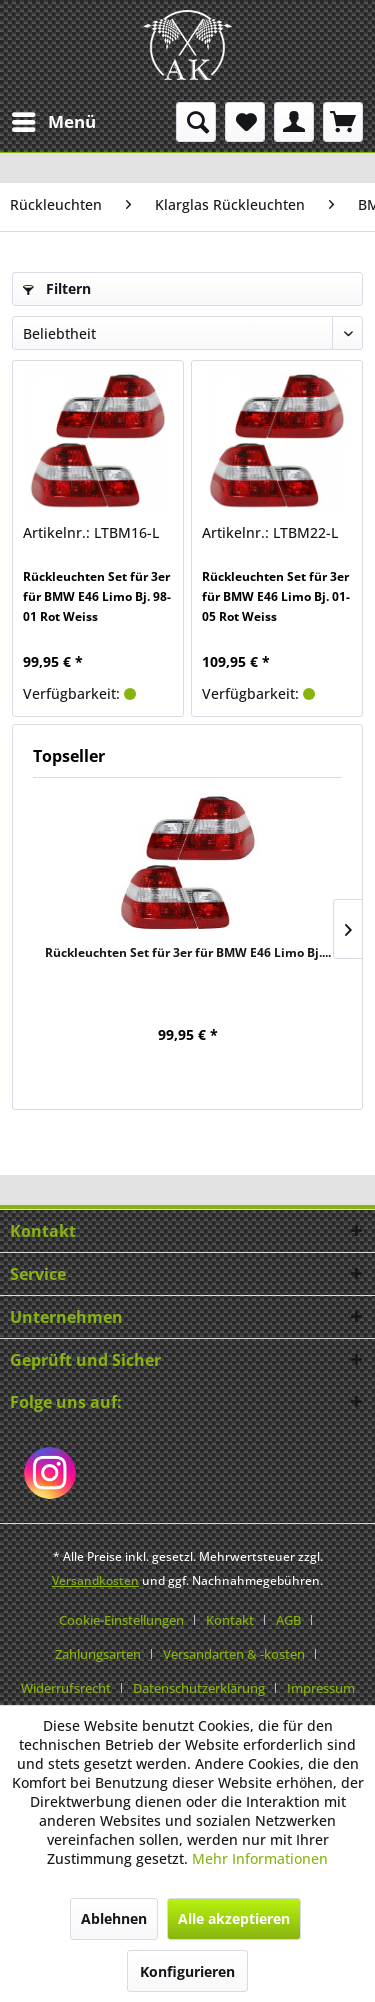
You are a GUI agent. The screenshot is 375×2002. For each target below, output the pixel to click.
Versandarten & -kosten (234, 1654)
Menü (54, 119)
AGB (288, 1620)
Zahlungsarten (98, 1654)
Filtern (57, 288)
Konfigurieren (187, 1971)
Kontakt (230, 1620)
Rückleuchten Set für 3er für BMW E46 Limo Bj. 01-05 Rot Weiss (276, 596)
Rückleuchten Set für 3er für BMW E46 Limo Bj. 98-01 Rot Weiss (97, 596)
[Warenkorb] (343, 122)
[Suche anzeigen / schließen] (196, 122)
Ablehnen (114, 1918)
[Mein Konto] (294, 122)
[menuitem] (53, 122)
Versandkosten (95, 1580)
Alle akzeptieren (234, 1918)
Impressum (321, 1688)
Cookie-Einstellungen (121, 1620)
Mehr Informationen (260, 1858)
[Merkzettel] (245, 122)
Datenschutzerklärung (199, 1688)
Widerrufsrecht (66, 1688)
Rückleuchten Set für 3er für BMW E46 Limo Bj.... (188, 952)
